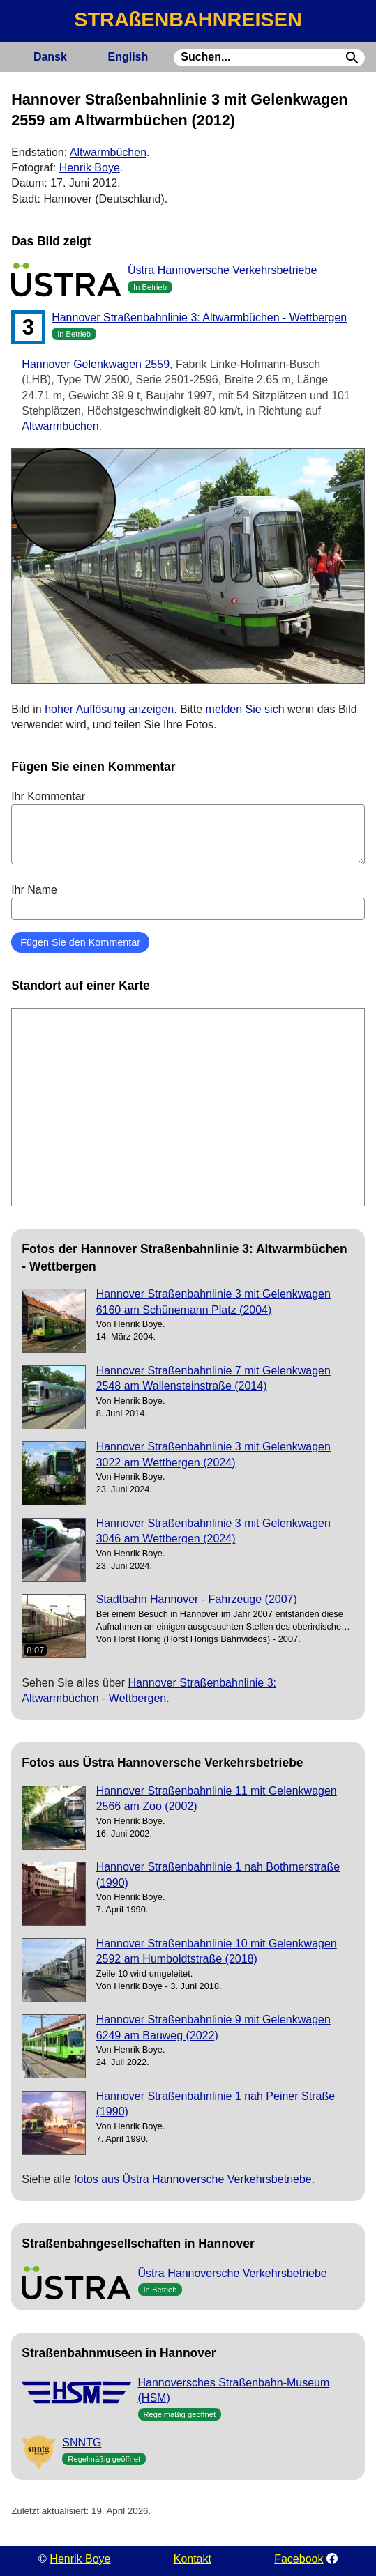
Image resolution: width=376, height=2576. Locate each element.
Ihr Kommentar (188, 827)
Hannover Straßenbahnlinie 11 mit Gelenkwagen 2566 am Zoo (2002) (216, 1798)
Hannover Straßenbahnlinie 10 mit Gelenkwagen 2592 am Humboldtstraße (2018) (216, 1951)
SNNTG (81, 2442)
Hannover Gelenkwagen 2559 (96, 364)
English (127, 57)
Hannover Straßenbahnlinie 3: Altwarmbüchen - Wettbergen (199, 317)
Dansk (50, 57)
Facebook (298, 2559)
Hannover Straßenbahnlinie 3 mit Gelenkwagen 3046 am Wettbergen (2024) (213, 1530)
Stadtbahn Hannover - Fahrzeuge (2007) (196, 1599)
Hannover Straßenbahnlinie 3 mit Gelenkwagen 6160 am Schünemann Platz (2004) (213, 1301)
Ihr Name (188, 902)
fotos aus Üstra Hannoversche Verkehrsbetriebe (193, 2179)
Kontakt (192, 2559)
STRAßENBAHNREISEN (187, 19)
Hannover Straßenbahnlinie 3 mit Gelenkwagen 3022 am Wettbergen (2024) (213, 1454)
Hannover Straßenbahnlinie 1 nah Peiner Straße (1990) (215, 2103)
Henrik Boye (89, 168)
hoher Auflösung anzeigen (109, 709)
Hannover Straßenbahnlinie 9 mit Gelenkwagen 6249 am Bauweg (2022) (213, 2027)
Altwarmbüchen (108, 152)
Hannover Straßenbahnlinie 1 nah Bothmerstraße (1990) (218, 1874)
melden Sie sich (245, 709)
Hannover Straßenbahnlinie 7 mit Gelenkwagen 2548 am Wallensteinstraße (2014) (213, 1378)
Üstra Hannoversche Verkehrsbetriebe (222, 270)
